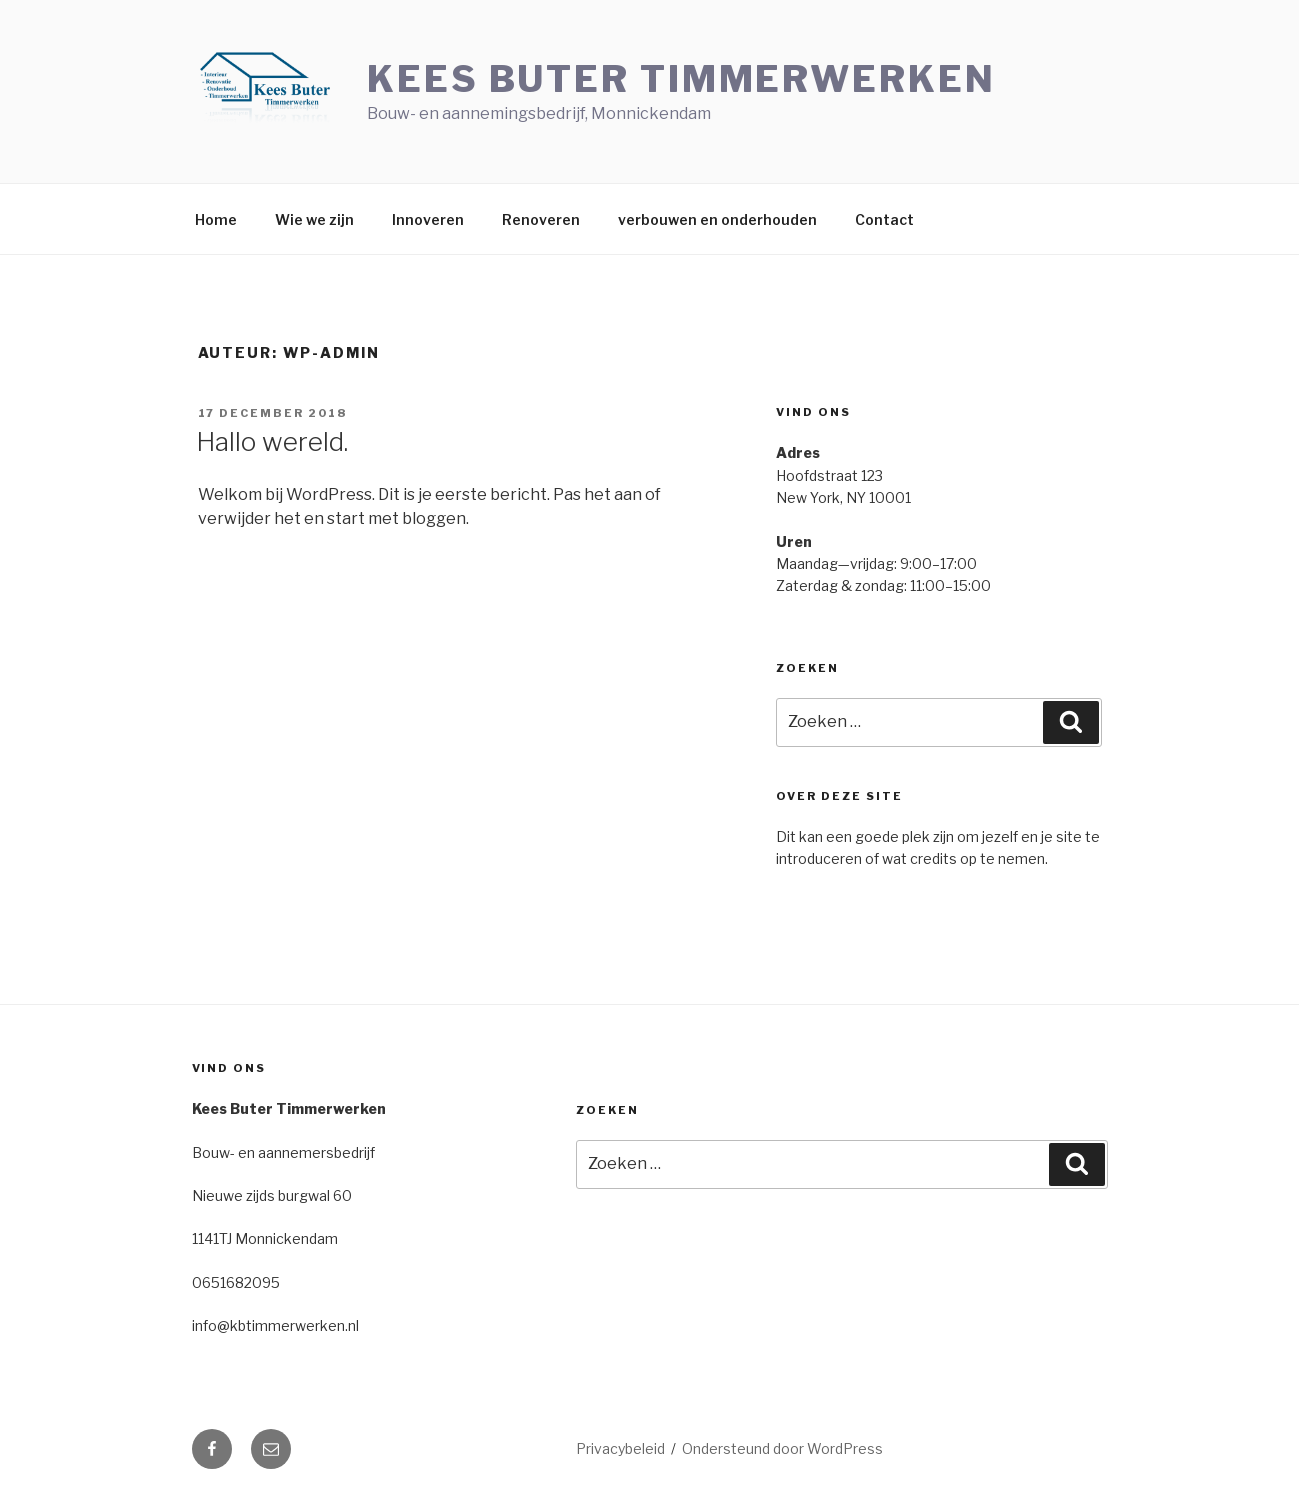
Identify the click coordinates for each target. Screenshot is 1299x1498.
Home (216, 219)
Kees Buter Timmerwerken (681, 79)
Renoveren (541, 219)
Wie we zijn (314, 219)
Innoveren (428, 219)
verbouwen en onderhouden (717, 219)
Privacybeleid (620, 1448)
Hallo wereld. (272, 441)
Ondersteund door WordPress (782, 1448)
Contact (884, 219)
